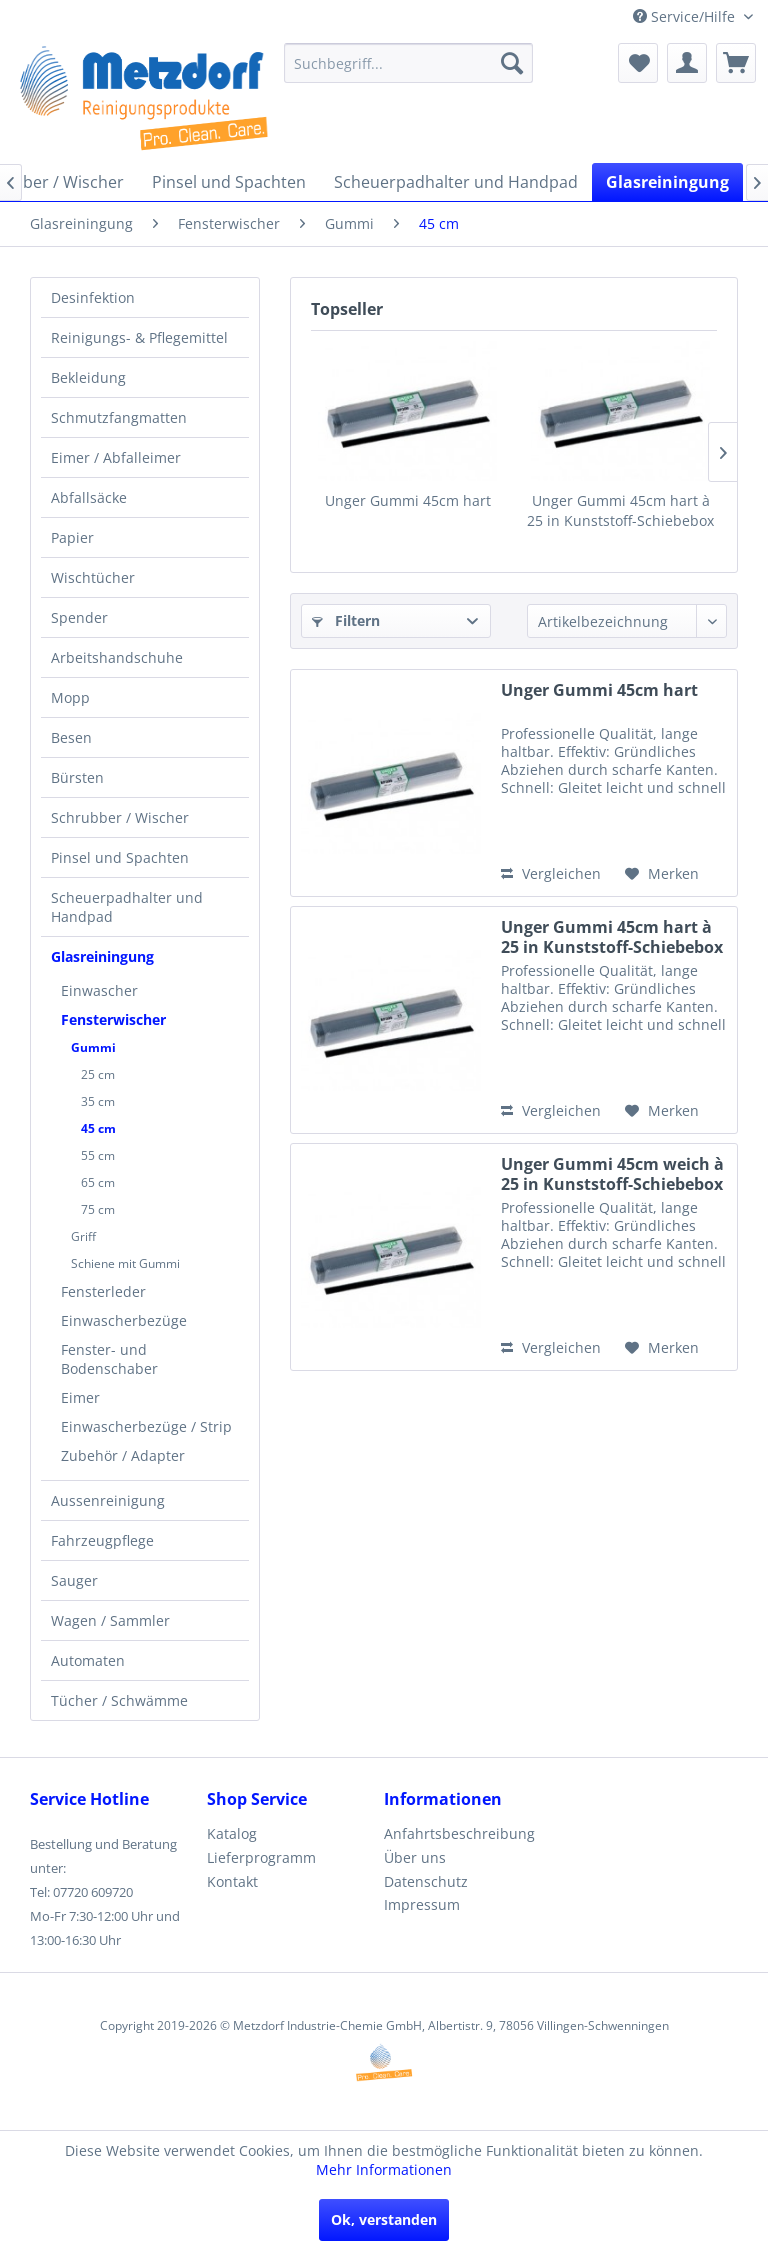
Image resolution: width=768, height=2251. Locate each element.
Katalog (232, 1833)
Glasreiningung (102, 956)
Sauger (74, 1580)
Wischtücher (93, 577)
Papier (72, 537)
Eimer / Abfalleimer (116, 457)
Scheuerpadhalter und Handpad (127, 907)
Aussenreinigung (108, 1500)
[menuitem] (409, 63)
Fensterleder (103, 1291)
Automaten (88, 1660)
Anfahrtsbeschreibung (459, 1833)
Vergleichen (551, 873)
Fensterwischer (113, 1019)
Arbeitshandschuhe (117, 657)
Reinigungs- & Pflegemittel (139, 337)
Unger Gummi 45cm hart (408, 500)
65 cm (98, 1182)
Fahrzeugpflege (102, 1540)
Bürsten (77, 777)
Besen (71, 737)
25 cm (98, 1074)
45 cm (98, 1128)
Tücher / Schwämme (119, 1700)
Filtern (346, 620)
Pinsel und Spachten (120, 857)
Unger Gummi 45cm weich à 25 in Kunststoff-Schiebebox (612, 1174)
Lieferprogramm (261, 1857)
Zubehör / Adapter (123, 1455)
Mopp (70, 697)
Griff (83, 1236)
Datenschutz (426, 1881)
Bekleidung (88, 377)
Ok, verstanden (384, 2219)
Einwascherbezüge (124, 1320)
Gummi (93, 1047)
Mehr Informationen (384, 2169)
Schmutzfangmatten (119, 417)
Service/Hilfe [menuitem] (686, 16)
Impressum (422, 1904)
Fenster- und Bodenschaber (109, 1359)
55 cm (98, 1155)
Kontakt (232, 1881)
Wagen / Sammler (110, 1620)
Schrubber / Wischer (120, 817)
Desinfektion (93, 297)
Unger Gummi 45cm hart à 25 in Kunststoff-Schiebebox (620, 510)
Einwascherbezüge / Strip (146, 1426)
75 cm (98, 1209)
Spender (79, 617)
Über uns (415, 1857)
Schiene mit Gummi (125, 1263)
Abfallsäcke (89, 497)
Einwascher (99, 990)
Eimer (80, 1397)
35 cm (98, 1101)
